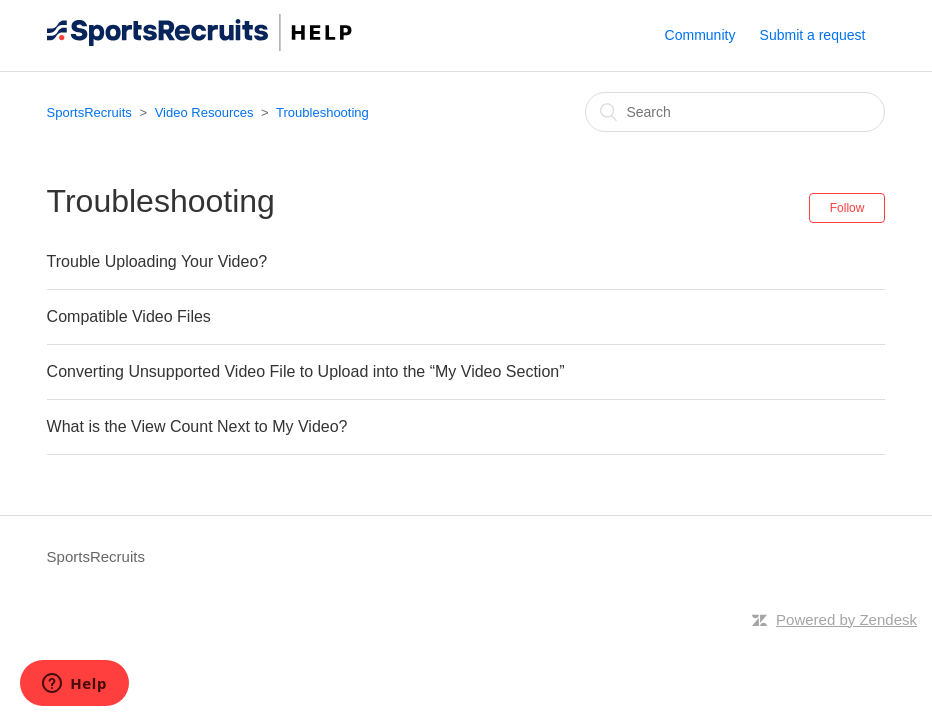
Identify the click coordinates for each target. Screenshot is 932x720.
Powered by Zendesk (846, 619)
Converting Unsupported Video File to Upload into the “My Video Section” (306, 371)
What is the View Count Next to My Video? (197, 426)
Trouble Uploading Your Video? (157, 261)
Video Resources (204, 112)
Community (700, 35)
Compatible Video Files (129, 316)
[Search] (735, 112)
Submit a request (813, 35)
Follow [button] (847, 208)
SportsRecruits (89, 112)
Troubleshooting (322, 112)
